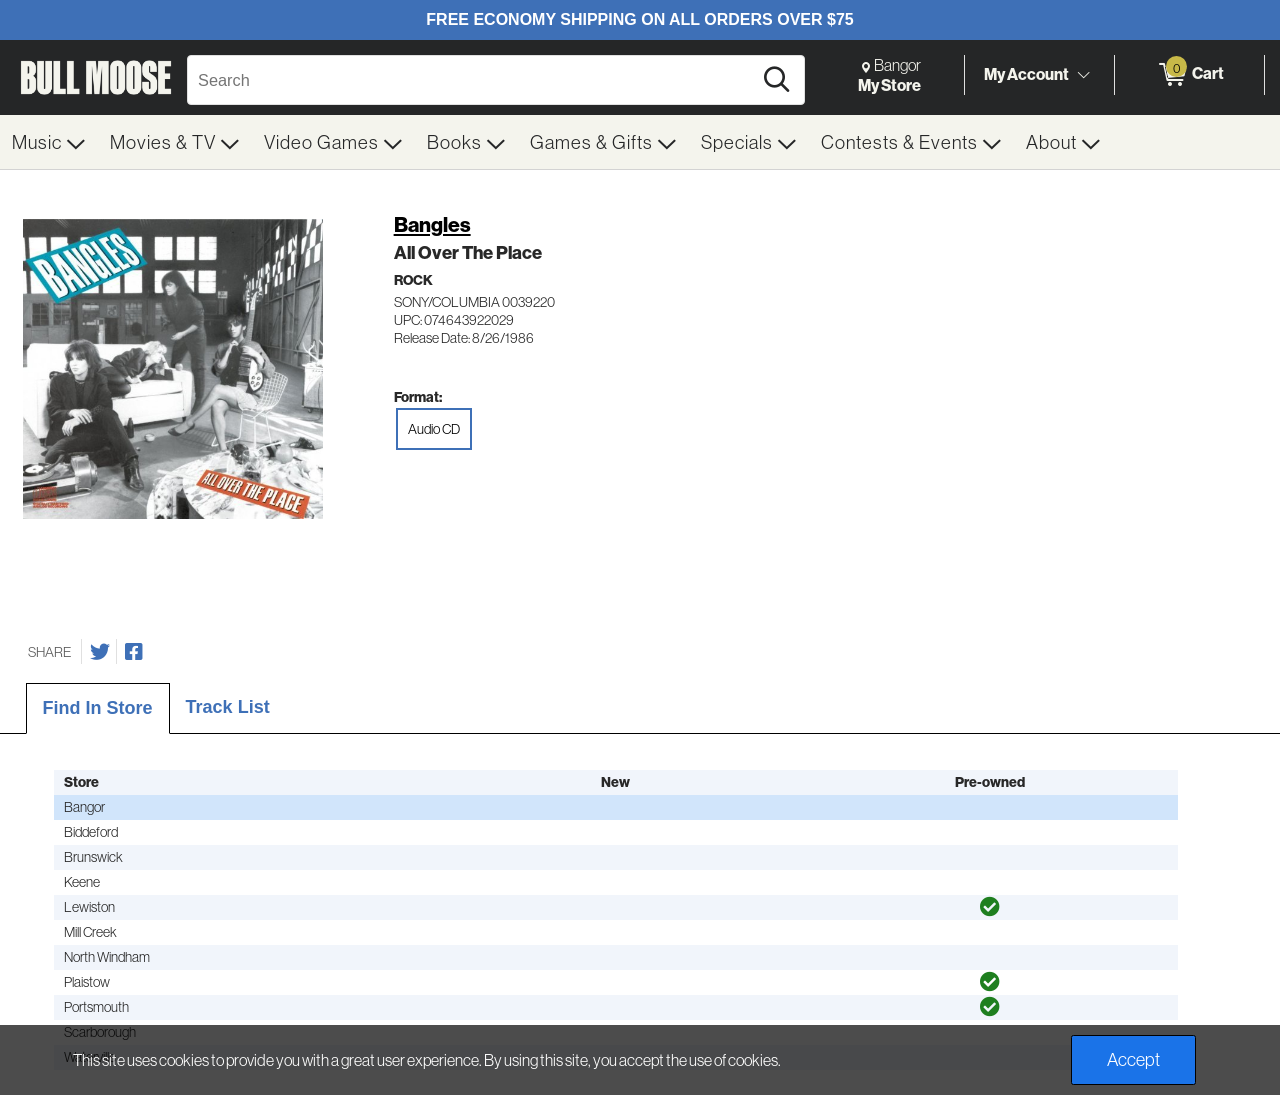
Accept (1133, 1059)
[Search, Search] (472, 80)
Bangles (432, 224)
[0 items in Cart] (1189, 75)
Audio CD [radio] (434, 429)
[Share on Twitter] (100, 652)
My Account (1026, 74)
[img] (990, 907)
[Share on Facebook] (134, 652)
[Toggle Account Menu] (1083, 75)
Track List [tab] (228, 707)
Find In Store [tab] (98, 708)
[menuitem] (49, 142)
